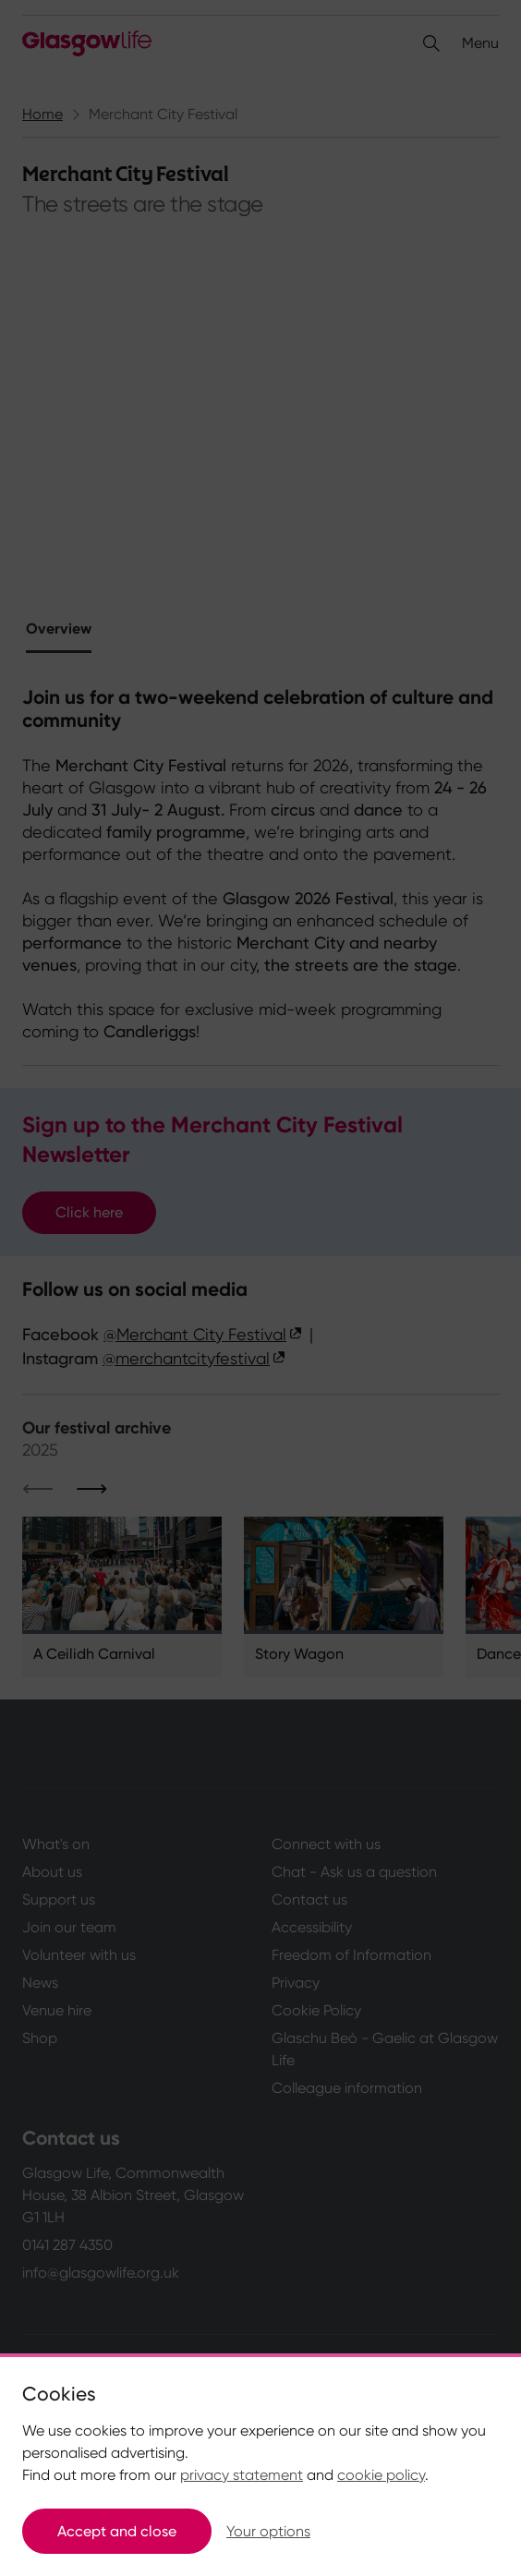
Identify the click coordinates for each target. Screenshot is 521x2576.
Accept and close (116, 2531)
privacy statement (241, 2475)
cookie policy (381, 2475)
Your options (268, 2531)
